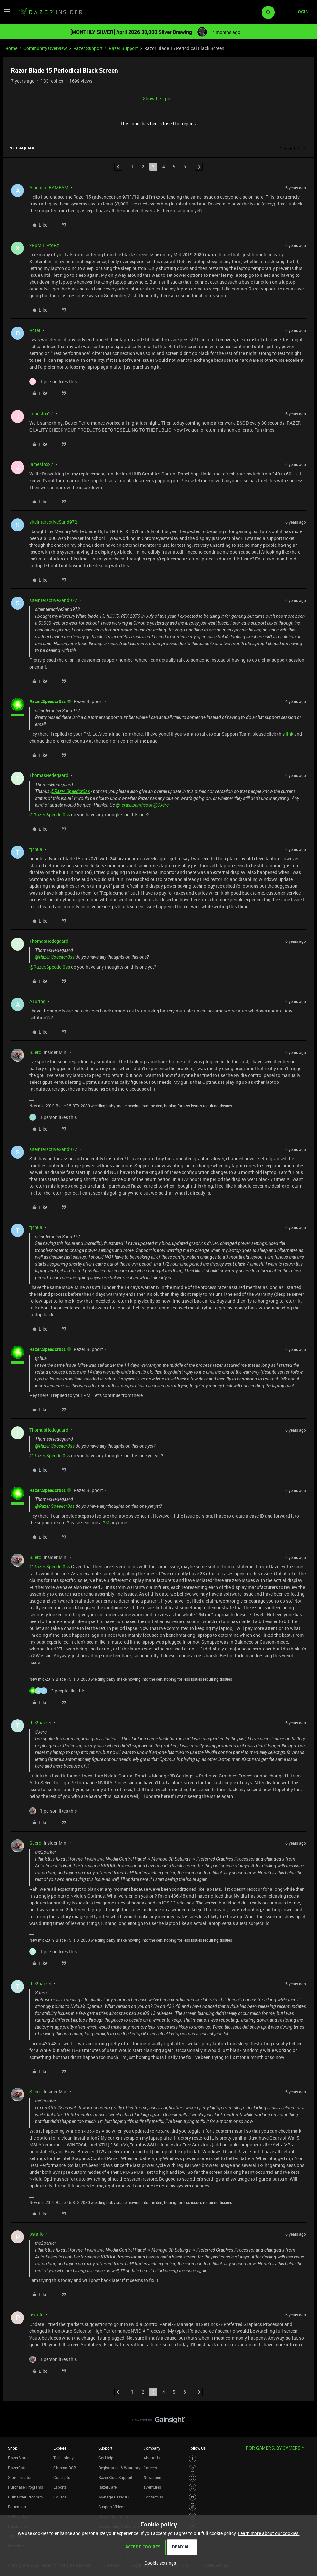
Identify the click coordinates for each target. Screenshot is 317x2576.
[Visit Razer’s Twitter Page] (192, 2488)
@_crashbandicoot (134, 805)
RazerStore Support (115, 2477)
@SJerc (161, 805)
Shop (12, 2448)
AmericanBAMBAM (48, 187)
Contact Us (153, 2496)
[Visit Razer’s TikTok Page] (192, 2507)
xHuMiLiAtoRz (44, 245)
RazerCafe (17, 2467)
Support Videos (111, 2506)
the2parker (40, 1723)
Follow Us (197, 2448)
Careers (150, 2467)
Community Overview (45, 48)
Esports (60, 2487)
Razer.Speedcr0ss (47, 701)
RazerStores (18, 2457)
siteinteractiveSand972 (53, 522)
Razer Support (88, 48)
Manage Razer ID (113, 2496)
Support (105, 2448)
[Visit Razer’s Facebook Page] (192, 2459)
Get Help (105, 2457)
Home (11, 48)
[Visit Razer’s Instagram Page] (192, 2468)
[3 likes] (57, 1690)
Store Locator (20, 2477)
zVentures (152, 2487)
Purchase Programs (25, 2487)
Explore (59, 2448)
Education (17, 2506)
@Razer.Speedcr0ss (70, 791)
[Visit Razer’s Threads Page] (192, 2478)
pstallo (36, 2234)
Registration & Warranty (119, 2467)
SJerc (35, 1052)
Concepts (61, 2477)
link (289, 734)
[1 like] (53, 381)
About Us (152, 2457)
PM (106, 1523)
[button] (7, 13)
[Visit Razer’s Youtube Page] (192, 2497)
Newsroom (153, 2477)
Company (152, 2448)
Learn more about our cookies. (269, 2533)
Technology (63, 2457)
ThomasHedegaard (48, 775)
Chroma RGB (64, 2467)
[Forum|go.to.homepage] (50, 12)
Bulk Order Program (25, 2496)
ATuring (37, 1001)
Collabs (60, 2496)
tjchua (35, 849)
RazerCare (107, 2487)
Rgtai (34, 330)
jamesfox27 (41, 413)
